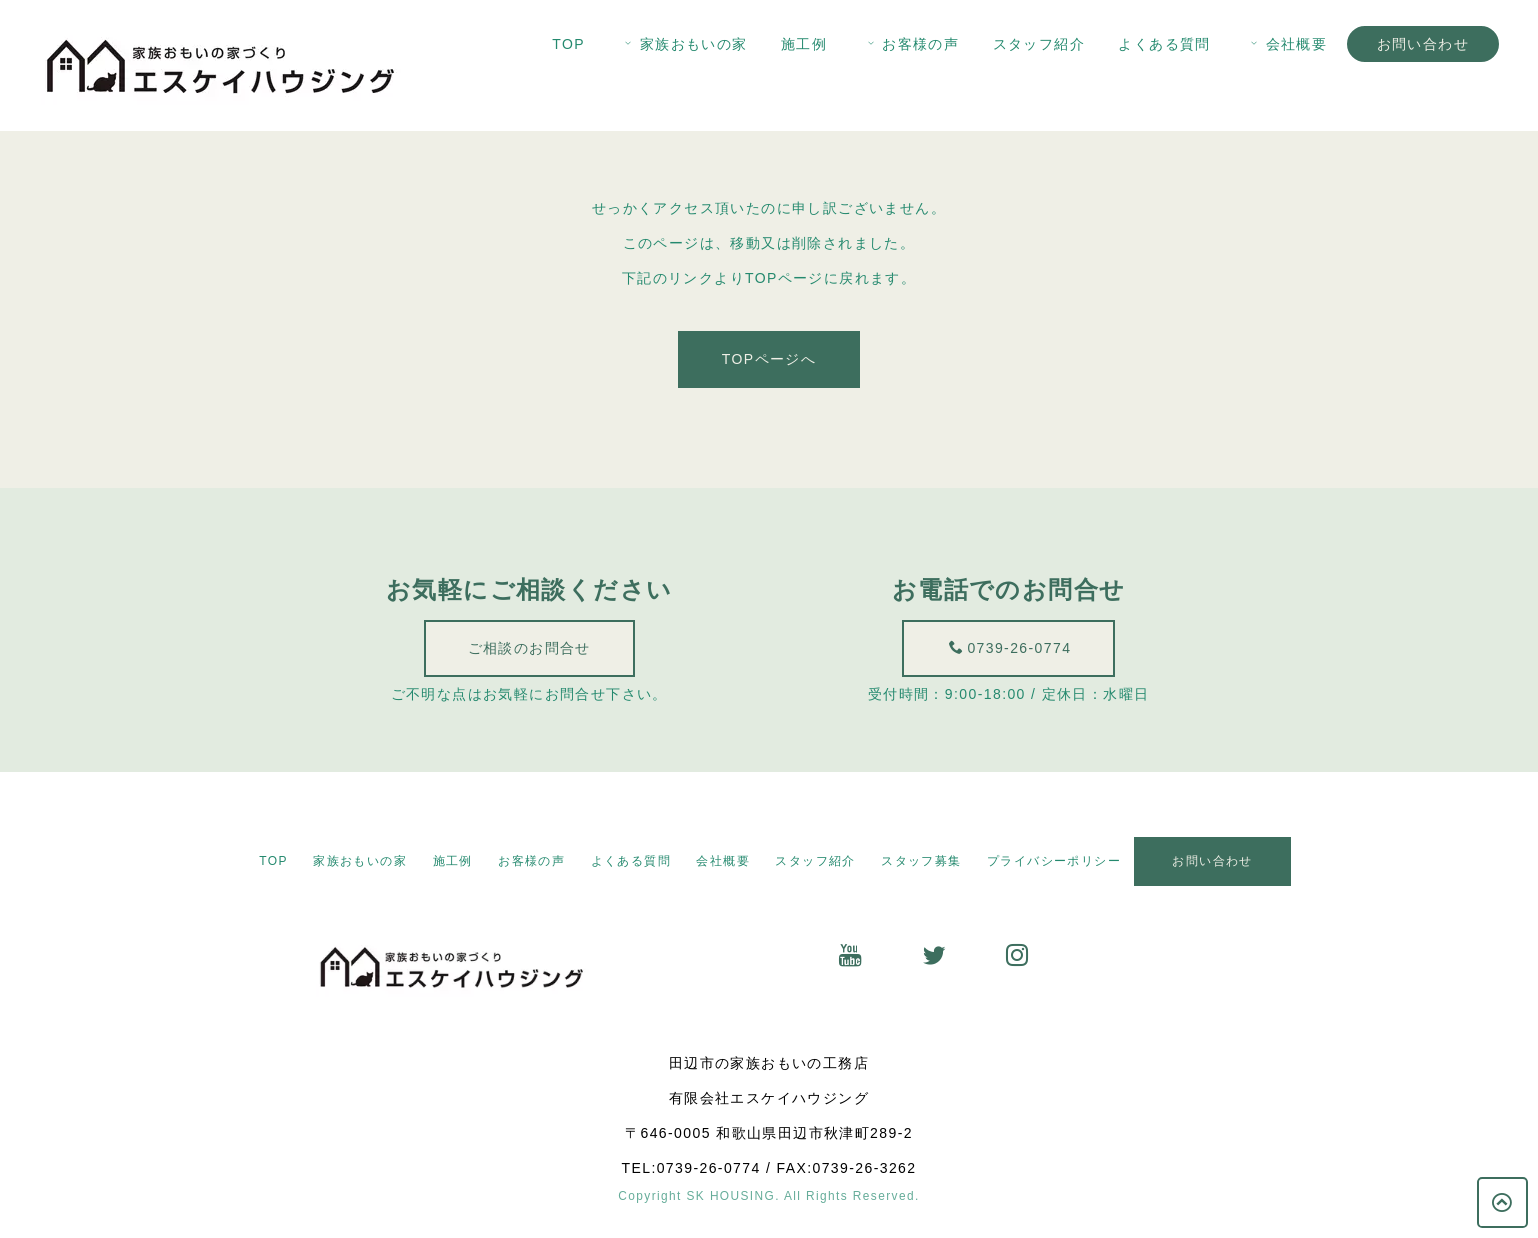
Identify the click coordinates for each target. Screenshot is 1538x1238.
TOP (568, 44)
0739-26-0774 (1019, 648)
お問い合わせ (1423, 44)
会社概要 (1287, 44)
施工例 (804, 44)
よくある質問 (1164, 44)
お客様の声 (911, 44)
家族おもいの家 (684, 44)
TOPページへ (769, 364)
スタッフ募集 (921, 861)
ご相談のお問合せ (523, 648)
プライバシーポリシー (1054, 861)
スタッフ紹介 (1039, 44)
